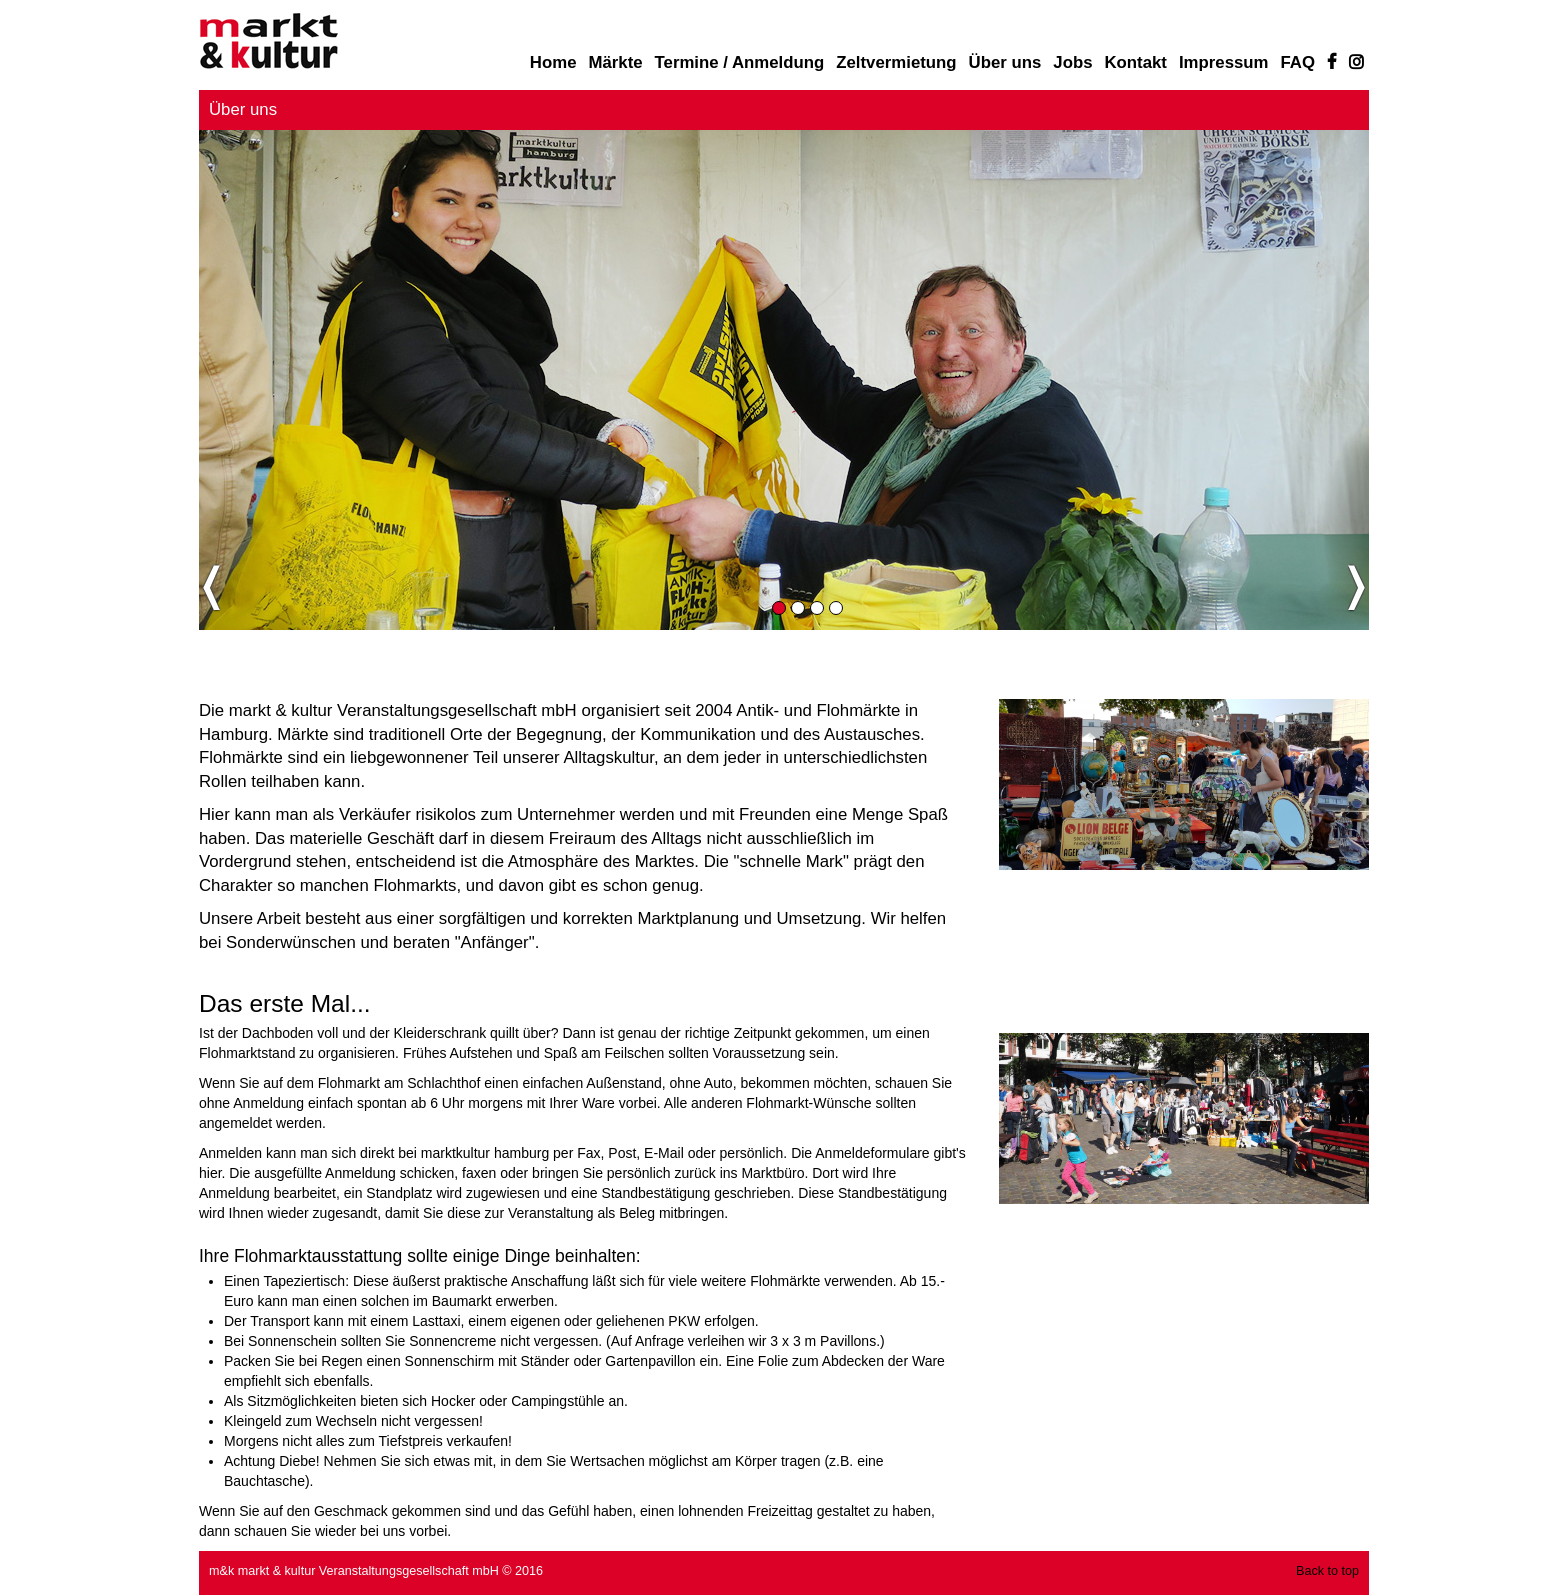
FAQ (1298, 62)
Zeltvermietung (896, 62)
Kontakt (1135, 62)
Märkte (615, 62)
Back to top (1327, 1571)
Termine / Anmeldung (740, 62)
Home (553, 62)
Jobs (1072, 62)
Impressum (1224, 62)
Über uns (1005, 62)
